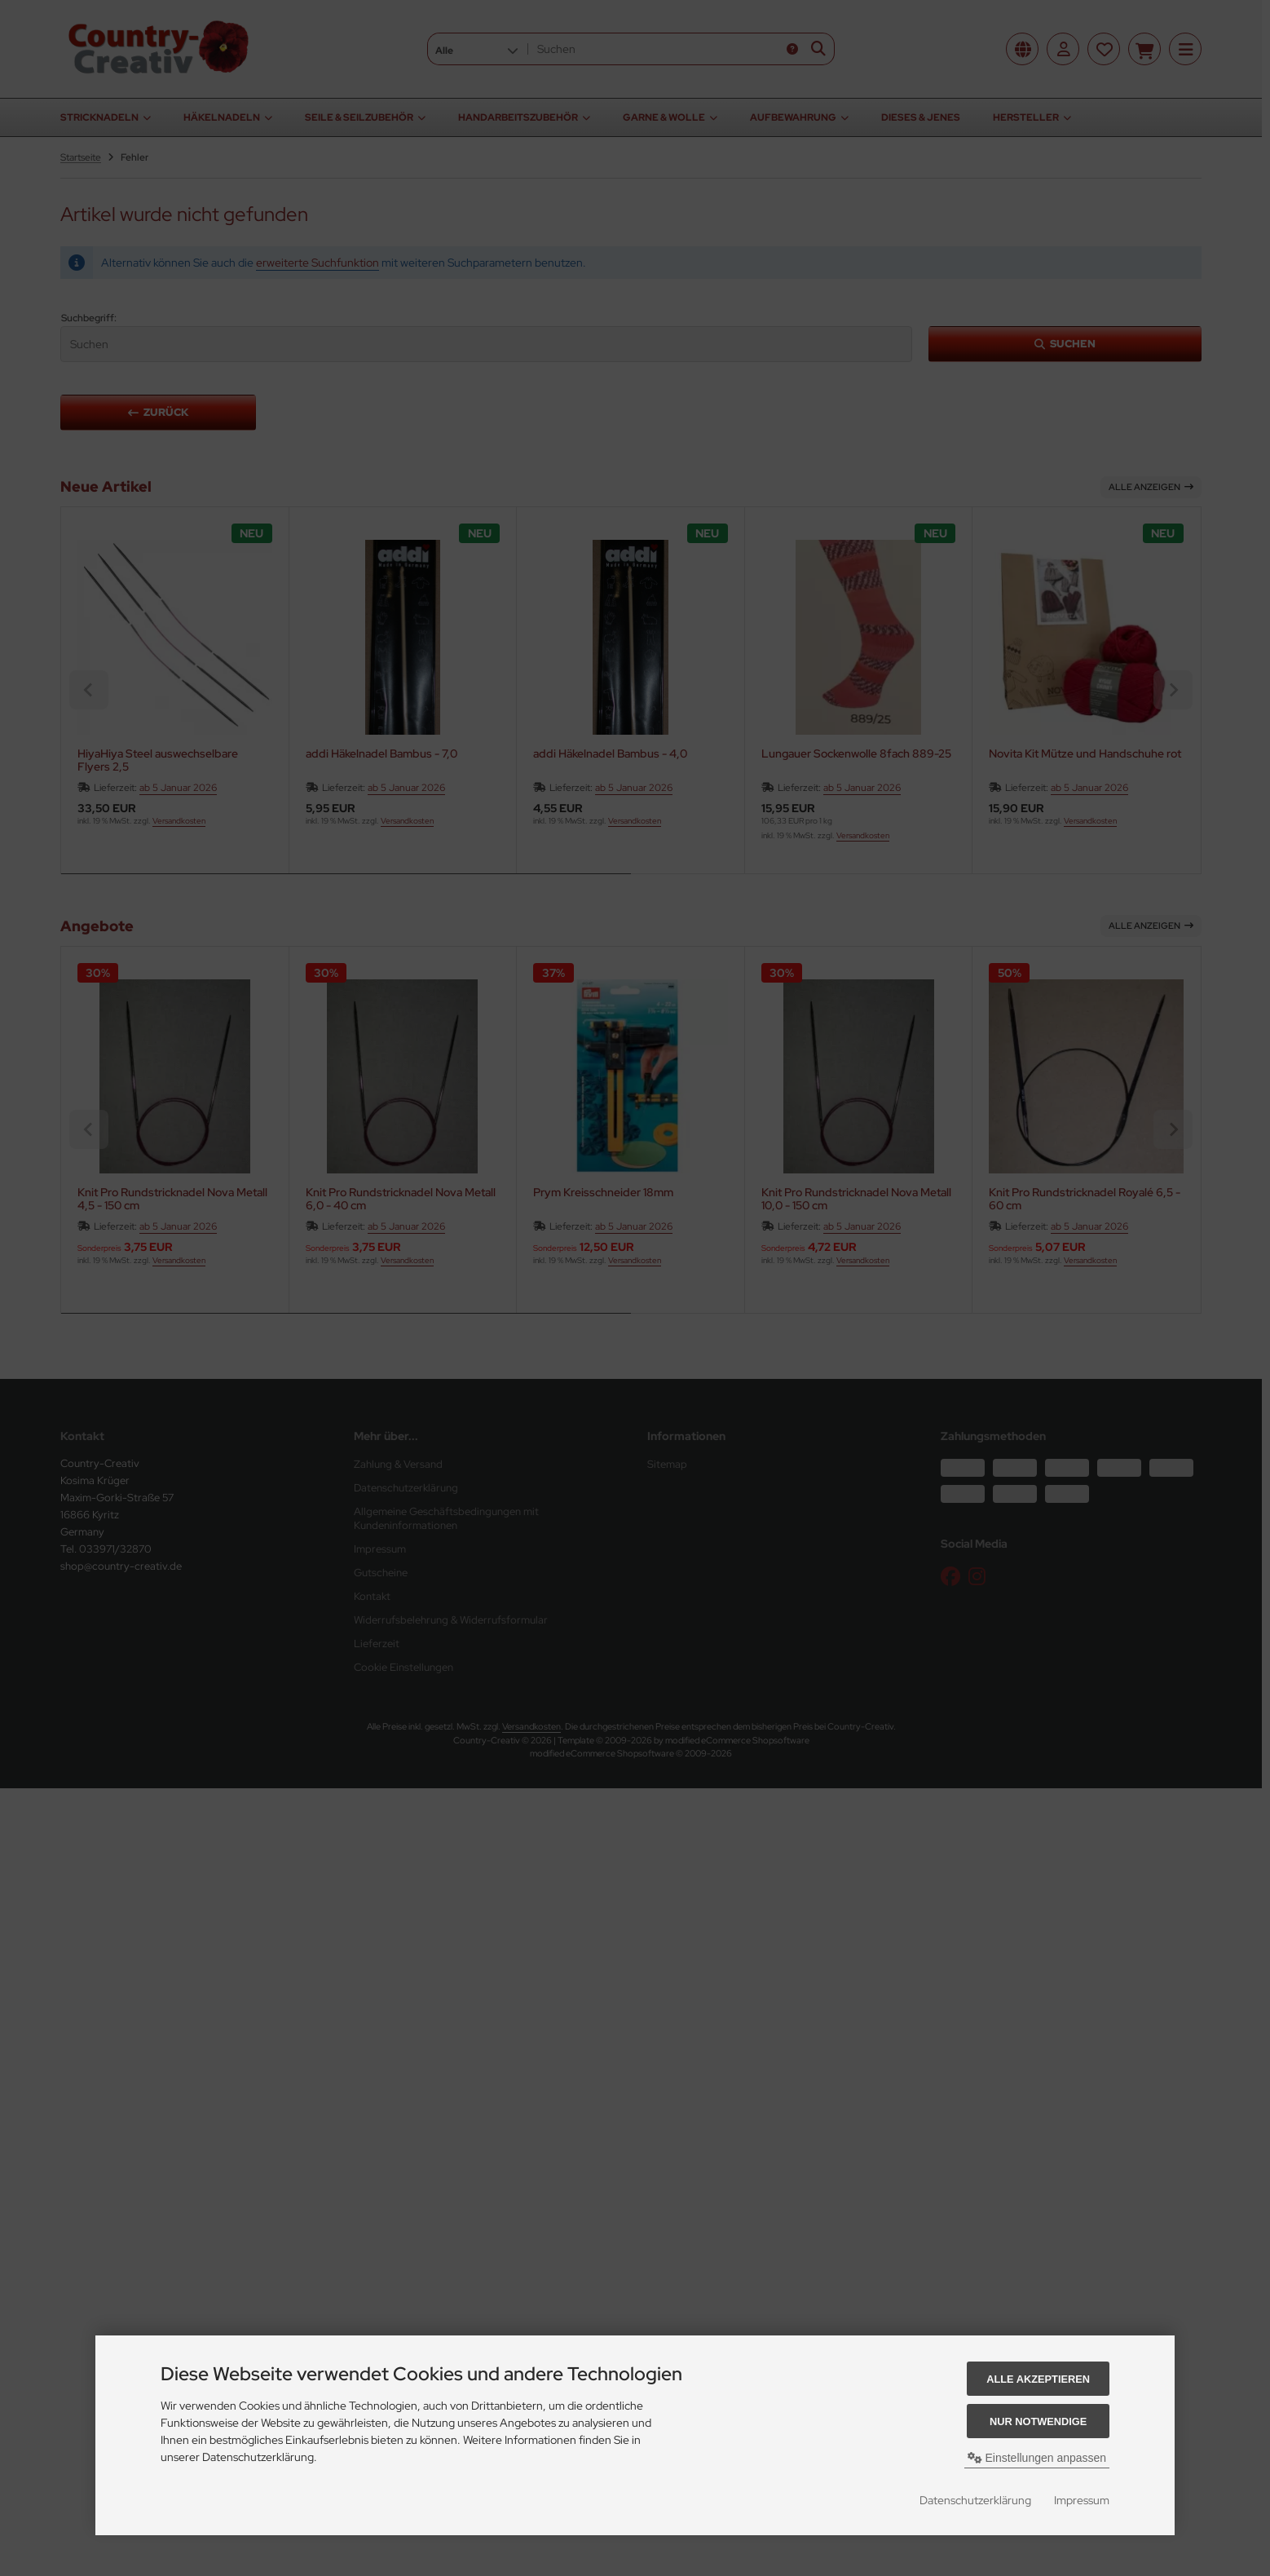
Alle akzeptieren (1038, 2379)
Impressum (1081, 2500)
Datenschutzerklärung (975, 2500)
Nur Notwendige (1038, 2421)
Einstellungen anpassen (1037, 2457)
